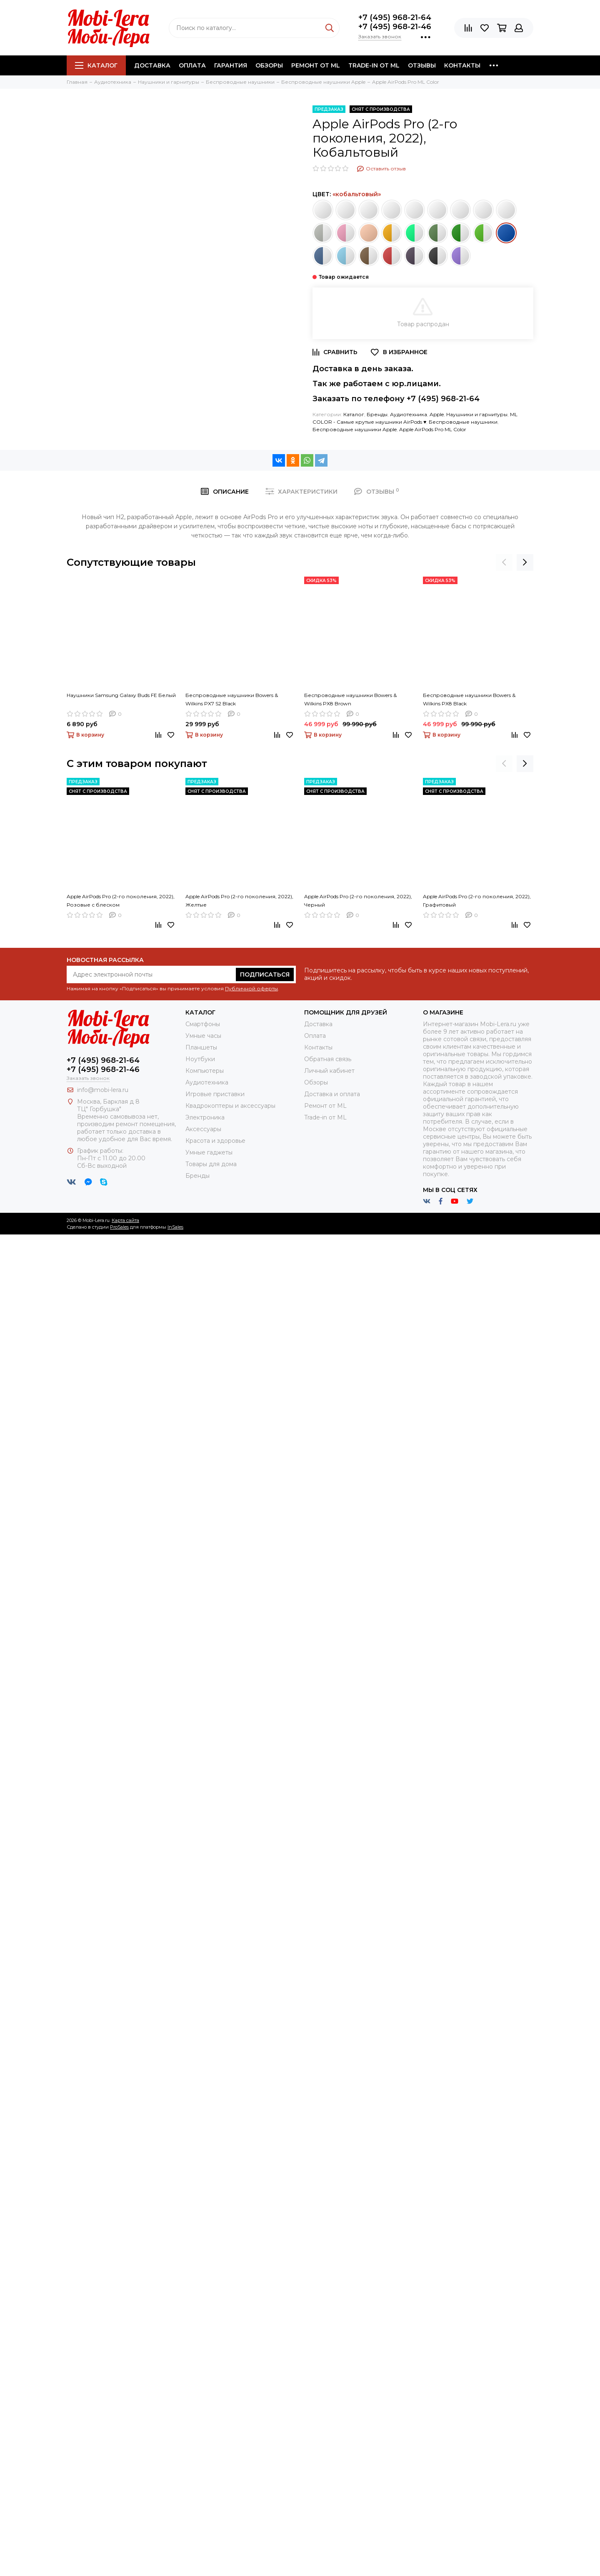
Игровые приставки (215, 1094)
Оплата (192, 65)
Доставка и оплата (332, 1094)
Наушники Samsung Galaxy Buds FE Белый (121, 695)
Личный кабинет (329, 1070)
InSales (175, 1227)
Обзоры (269, 65)
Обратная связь (327, 1059)
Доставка (152, 65)
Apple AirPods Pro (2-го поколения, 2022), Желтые (239, 900)
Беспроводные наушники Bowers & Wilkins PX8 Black (469, 699)
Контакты (462, 65)
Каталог (96, 65)
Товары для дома (211, 1164)
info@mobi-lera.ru (102, 1090)
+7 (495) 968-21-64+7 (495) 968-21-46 (394, 22)
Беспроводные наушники (463, 422)
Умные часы (203, 1035)
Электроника (205, 1117)
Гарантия (230, 65)
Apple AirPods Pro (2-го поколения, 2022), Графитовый (477, 900)
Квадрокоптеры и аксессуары (230, 1105)
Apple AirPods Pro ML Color (432, 429)
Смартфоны (202, 1024)
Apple (437, 414)
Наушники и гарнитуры (477, 414)
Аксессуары (203, 1129)
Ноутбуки (200, 1059)
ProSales (119, 1227)
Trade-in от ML (374, 65)
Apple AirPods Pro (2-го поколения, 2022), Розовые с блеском (121, 900)
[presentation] (504, 562)
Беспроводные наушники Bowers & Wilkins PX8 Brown (350, 699)
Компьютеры (204, 1070)
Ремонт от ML (315, 65)
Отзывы (422, 65)
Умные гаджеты (208, 1152)
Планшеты (201, 1047)
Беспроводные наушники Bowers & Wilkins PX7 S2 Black (231, 699)
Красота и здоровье (215, 1140)
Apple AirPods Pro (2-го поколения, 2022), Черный (358, 900)
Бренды (377, 414)
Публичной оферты (251, 988)
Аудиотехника (408, 414)
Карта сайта (125, 1220)
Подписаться (265, 974)
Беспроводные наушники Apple (354, 429)
